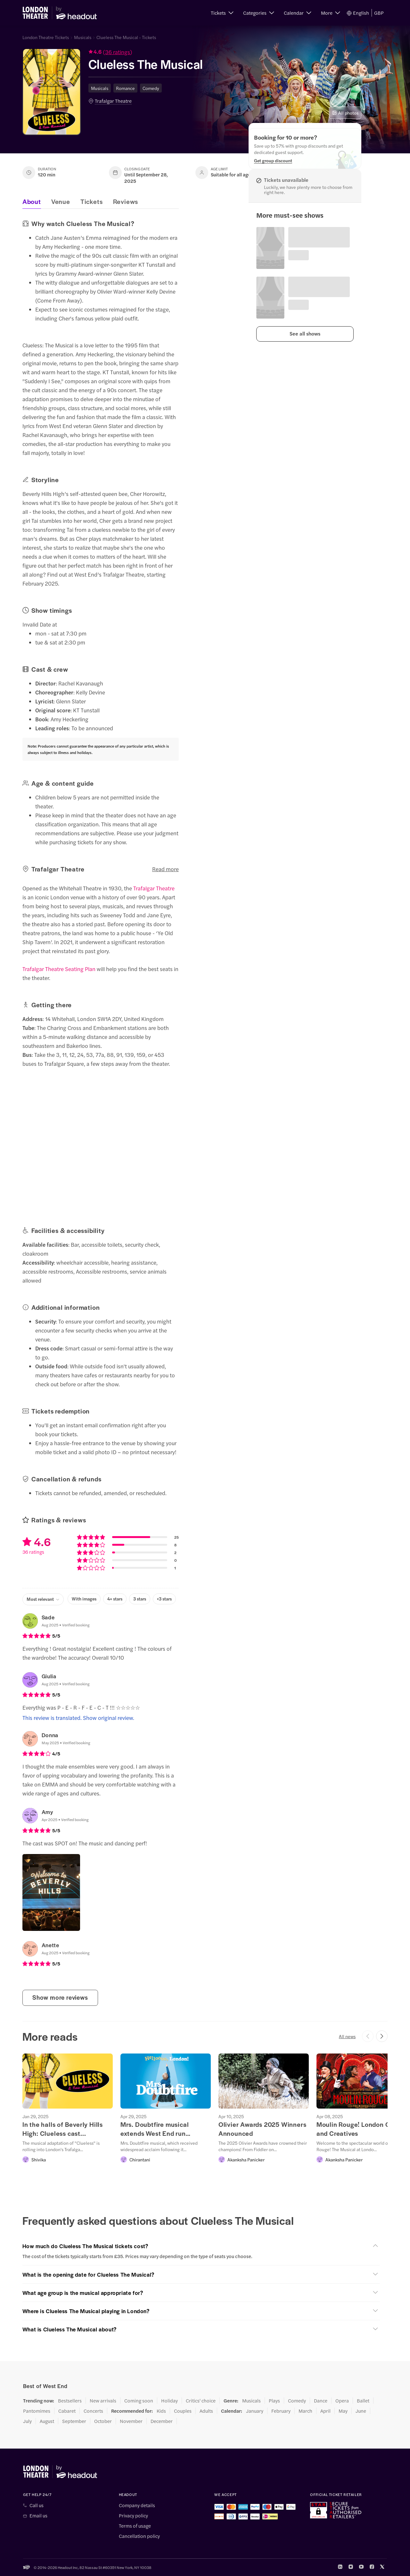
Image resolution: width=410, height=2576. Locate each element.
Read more (165, 869)
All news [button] (347, 2036)
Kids (161, 2411)
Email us (38, 2515)
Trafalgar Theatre (113, 101)
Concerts (93, 2411)
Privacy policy (133, 2515)
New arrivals (103, 2400)
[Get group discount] (273, 160)
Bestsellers (70, 2400)
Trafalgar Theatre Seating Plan (58, 969)
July (27, 2421)
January (254, 2411)
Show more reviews (60, 1997)
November (131, 2421)
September (74, 2421)
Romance (125, 88)
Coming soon (138, 2400)
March (305, 2411)
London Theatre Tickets (45, 37)
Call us (36, 2505)
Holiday (169, 2400)
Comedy (151, 88)
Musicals (82, 37)
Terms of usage (135, 2526)
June (361, 2411)
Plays (274, 2400)
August (47, 2421)
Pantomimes (36, 2411)
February (281, 2411)
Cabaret (67, 2411)
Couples (183, 2411)
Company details (137, 2505)
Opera (342, 2400)
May (343, 2411)
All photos (345, 112)
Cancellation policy (139, 2536)
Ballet (363, 2400)
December (162, 2421)
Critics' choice (201, 2400)
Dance (320, 2400)
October (103, 2421)
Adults (206, 2411)
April (325, 2411)
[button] (222, 13)
